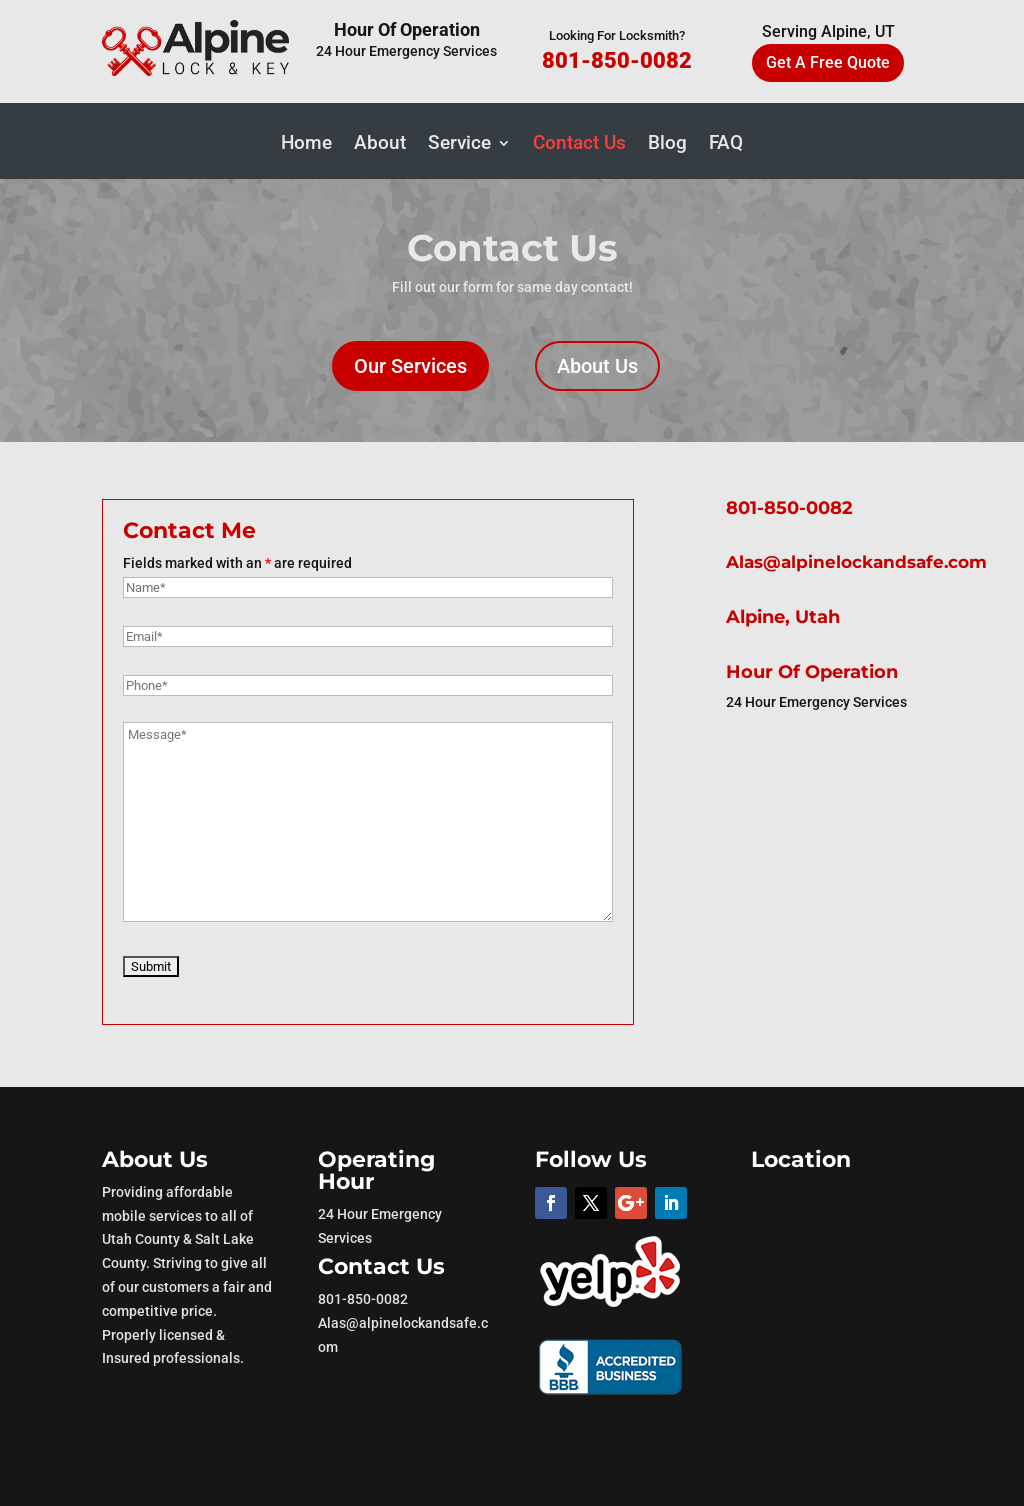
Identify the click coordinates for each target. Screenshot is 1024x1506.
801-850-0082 (617, 60)
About (380, 145)
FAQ (726, 145)
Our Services (410, 366)
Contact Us (579, 145)
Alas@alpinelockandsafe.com (856, 562)
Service (459, 145)
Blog (667, 145)
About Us (597, 366)
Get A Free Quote (828, 62)
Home (306, 145)
